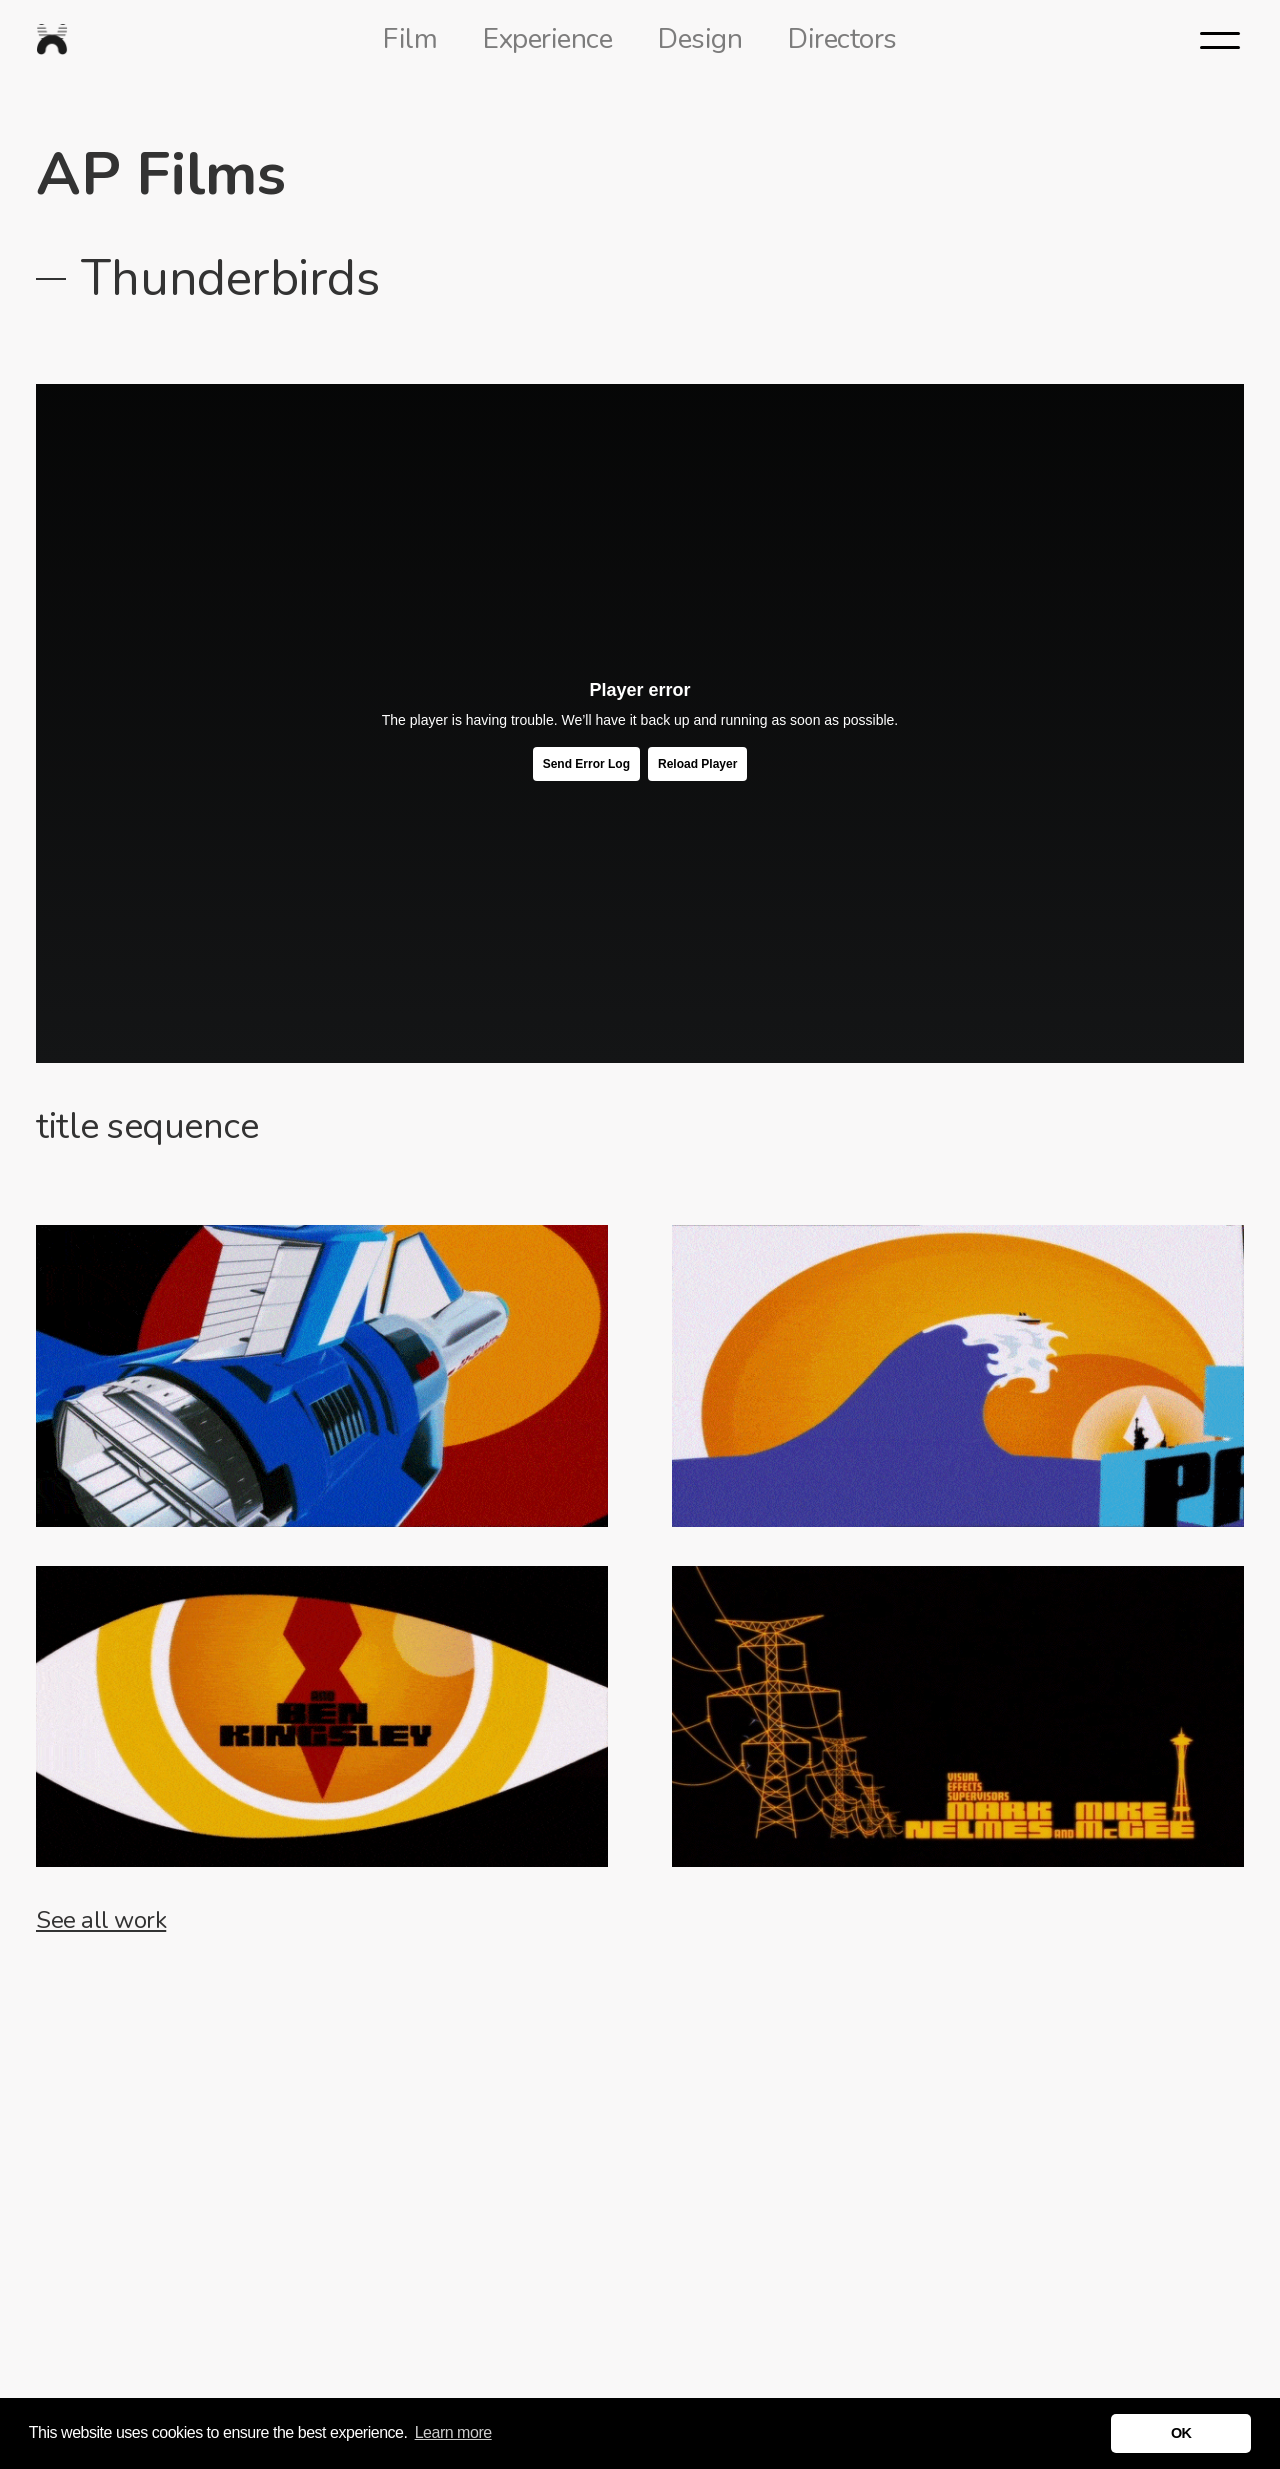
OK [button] (1181, 2433)
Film (410, 39)
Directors (842, 39)
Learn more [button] (453, 2432)
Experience (547, 39)
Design (700, 39)
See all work (101, 1920)
